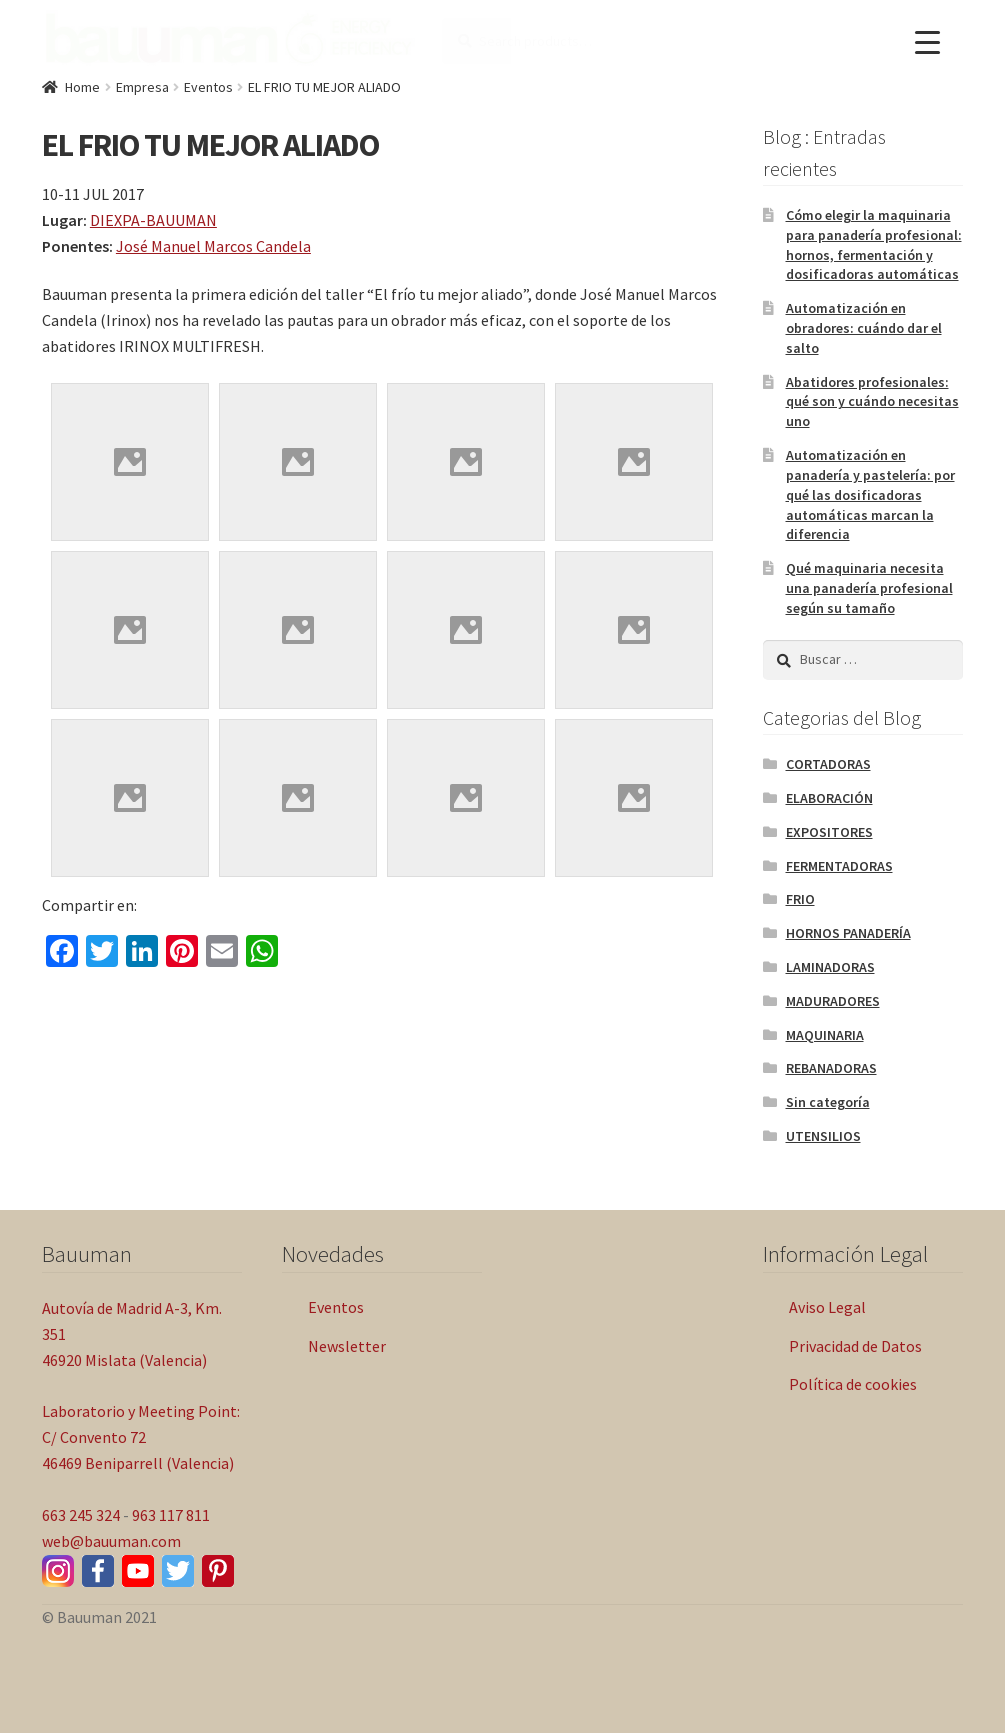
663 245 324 (81, 1515)
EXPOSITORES (829, 832)
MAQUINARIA (825, 1035)
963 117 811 (171, 1515)
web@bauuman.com (111, 1541)
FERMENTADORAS (839, 866)
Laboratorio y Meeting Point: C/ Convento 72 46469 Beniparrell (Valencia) (141, 1437)
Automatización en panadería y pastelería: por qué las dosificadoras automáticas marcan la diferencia (870, 494)
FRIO (800, 899)
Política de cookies (853, 1384)
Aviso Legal (827, 1307)
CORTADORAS (828, 764)
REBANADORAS (831, 1068)
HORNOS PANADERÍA (848, 933)
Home (82, 87)
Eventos (208, 87)
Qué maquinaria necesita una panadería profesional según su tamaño (869, 588)
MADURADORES (833, 1001)
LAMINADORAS (830, 967)
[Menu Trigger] (927, 42)
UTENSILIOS (823, 1136)
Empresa (142, 87)
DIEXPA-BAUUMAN (153, 220)
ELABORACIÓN (829, 798)
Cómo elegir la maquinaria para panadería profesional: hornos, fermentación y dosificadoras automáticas (874, 244)
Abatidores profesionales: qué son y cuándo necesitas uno (872, 402)
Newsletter (347, 1346)
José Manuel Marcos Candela (213, 246)
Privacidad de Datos (855, 1346)
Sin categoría (828, 1102)
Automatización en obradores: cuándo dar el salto (864, 328)
